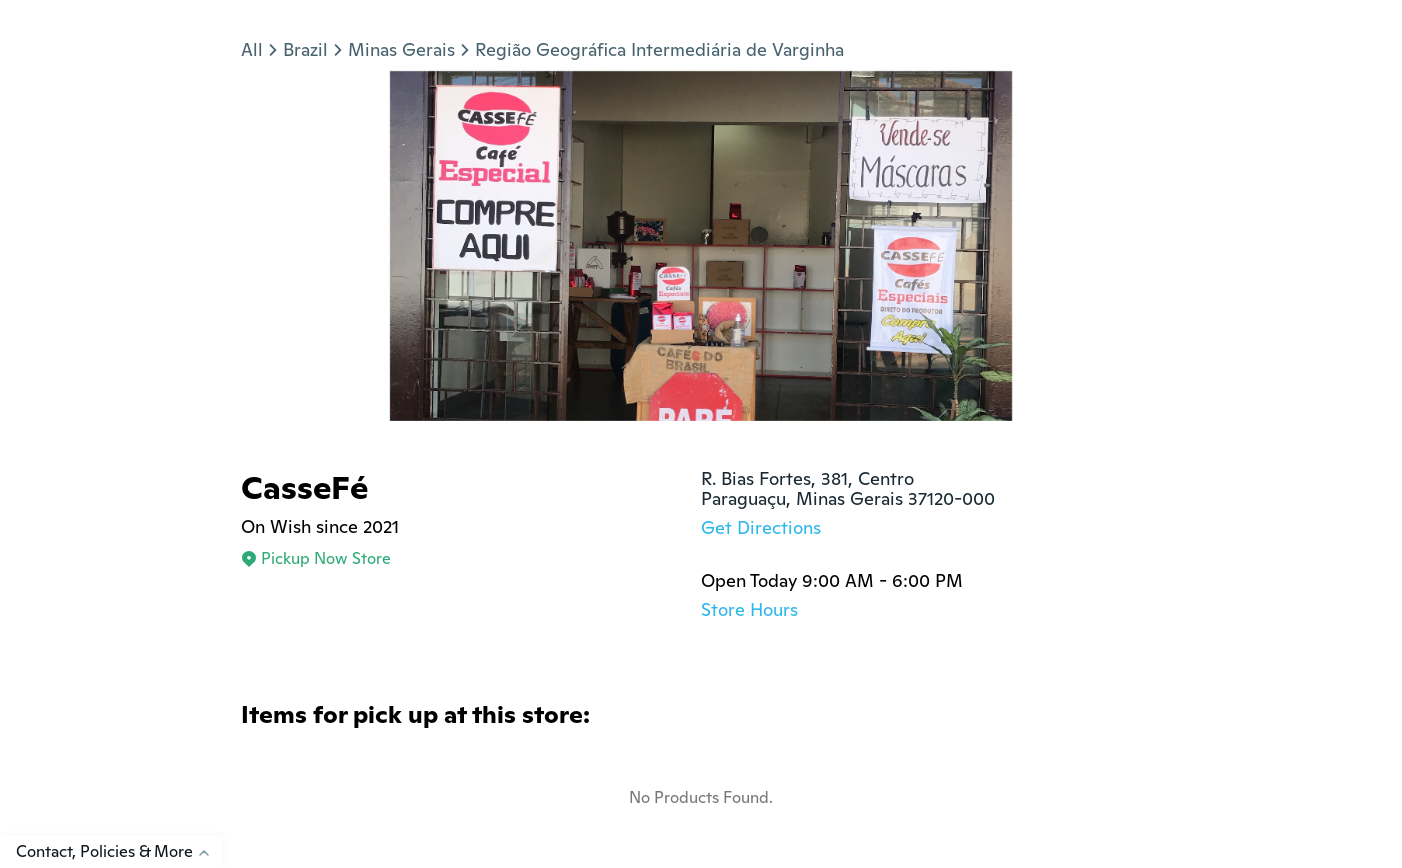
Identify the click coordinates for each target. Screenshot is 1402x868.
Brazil (305, 49)
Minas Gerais (401, 49)
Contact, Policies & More (119, 851)
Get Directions (761, 527)
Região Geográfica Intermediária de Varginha (659, 49)
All (252, 49)
